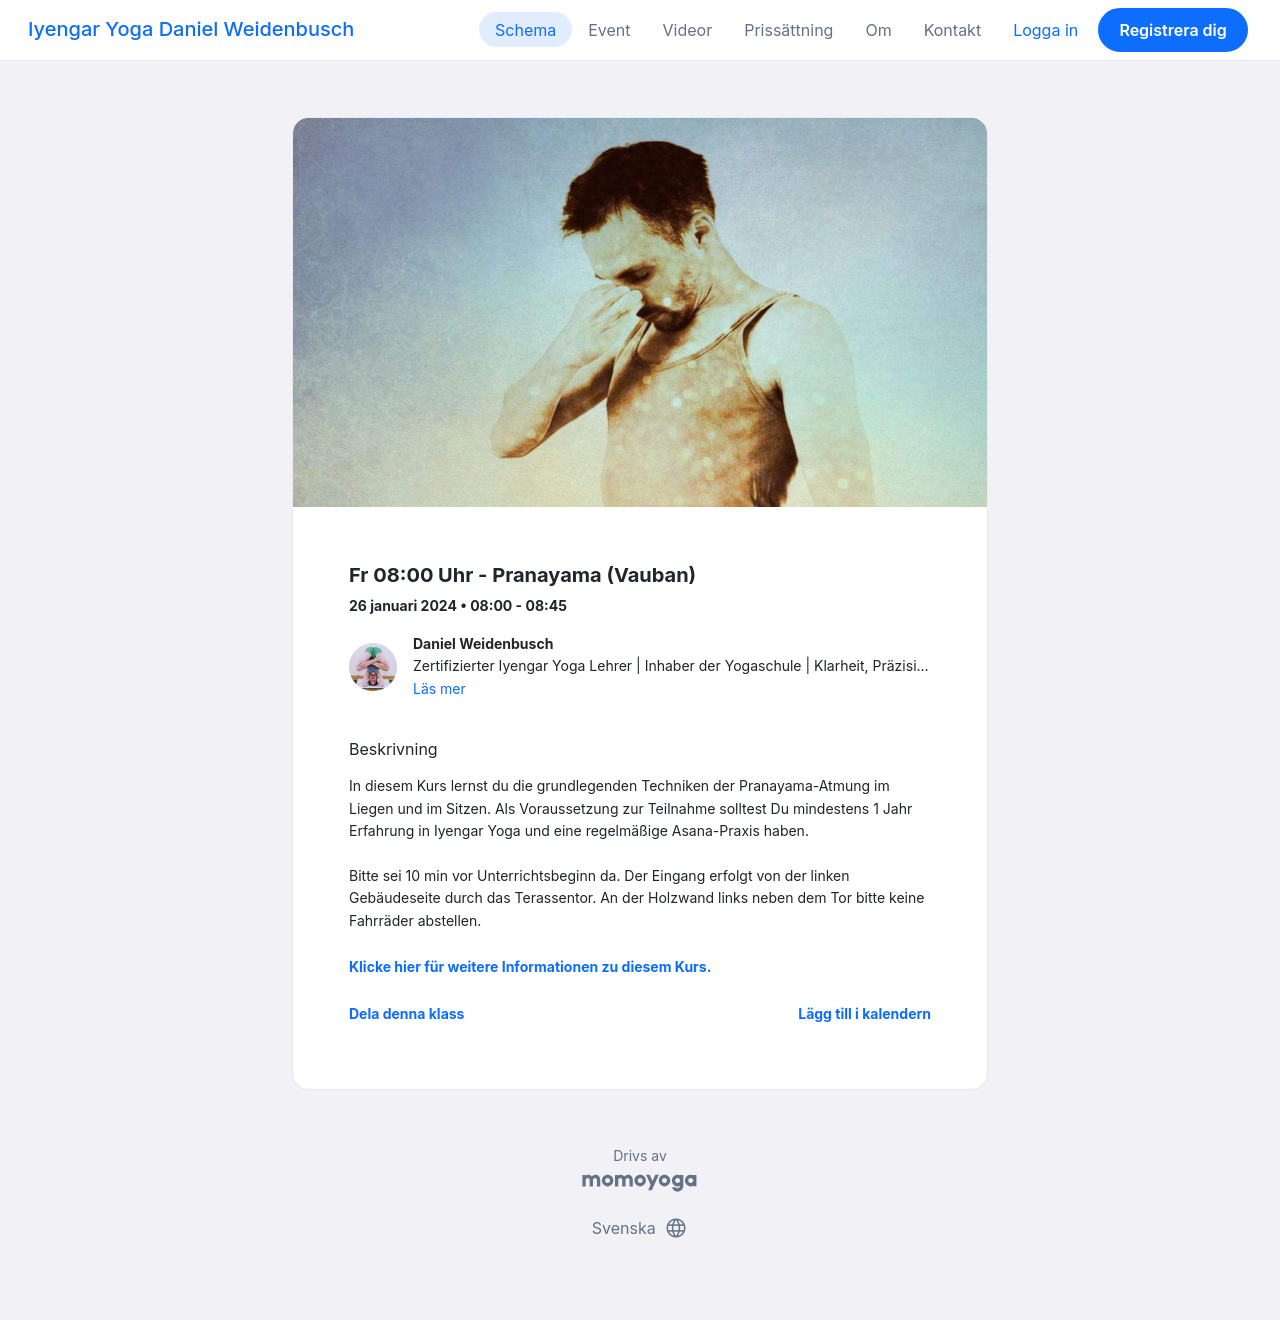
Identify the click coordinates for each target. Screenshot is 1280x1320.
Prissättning (788, 30)
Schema (525, 30)
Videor (688, 30)
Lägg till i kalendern (864, 1013)
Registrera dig (1172, 30)
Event (609, 30)
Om (878, 30)
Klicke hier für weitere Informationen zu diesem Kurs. (530, 966)
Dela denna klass (406, 1013)
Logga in (1045, 30)
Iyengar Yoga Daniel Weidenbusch (191, 29)
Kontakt (952, 30)
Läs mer (439, 688)
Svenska (640, 1228)
